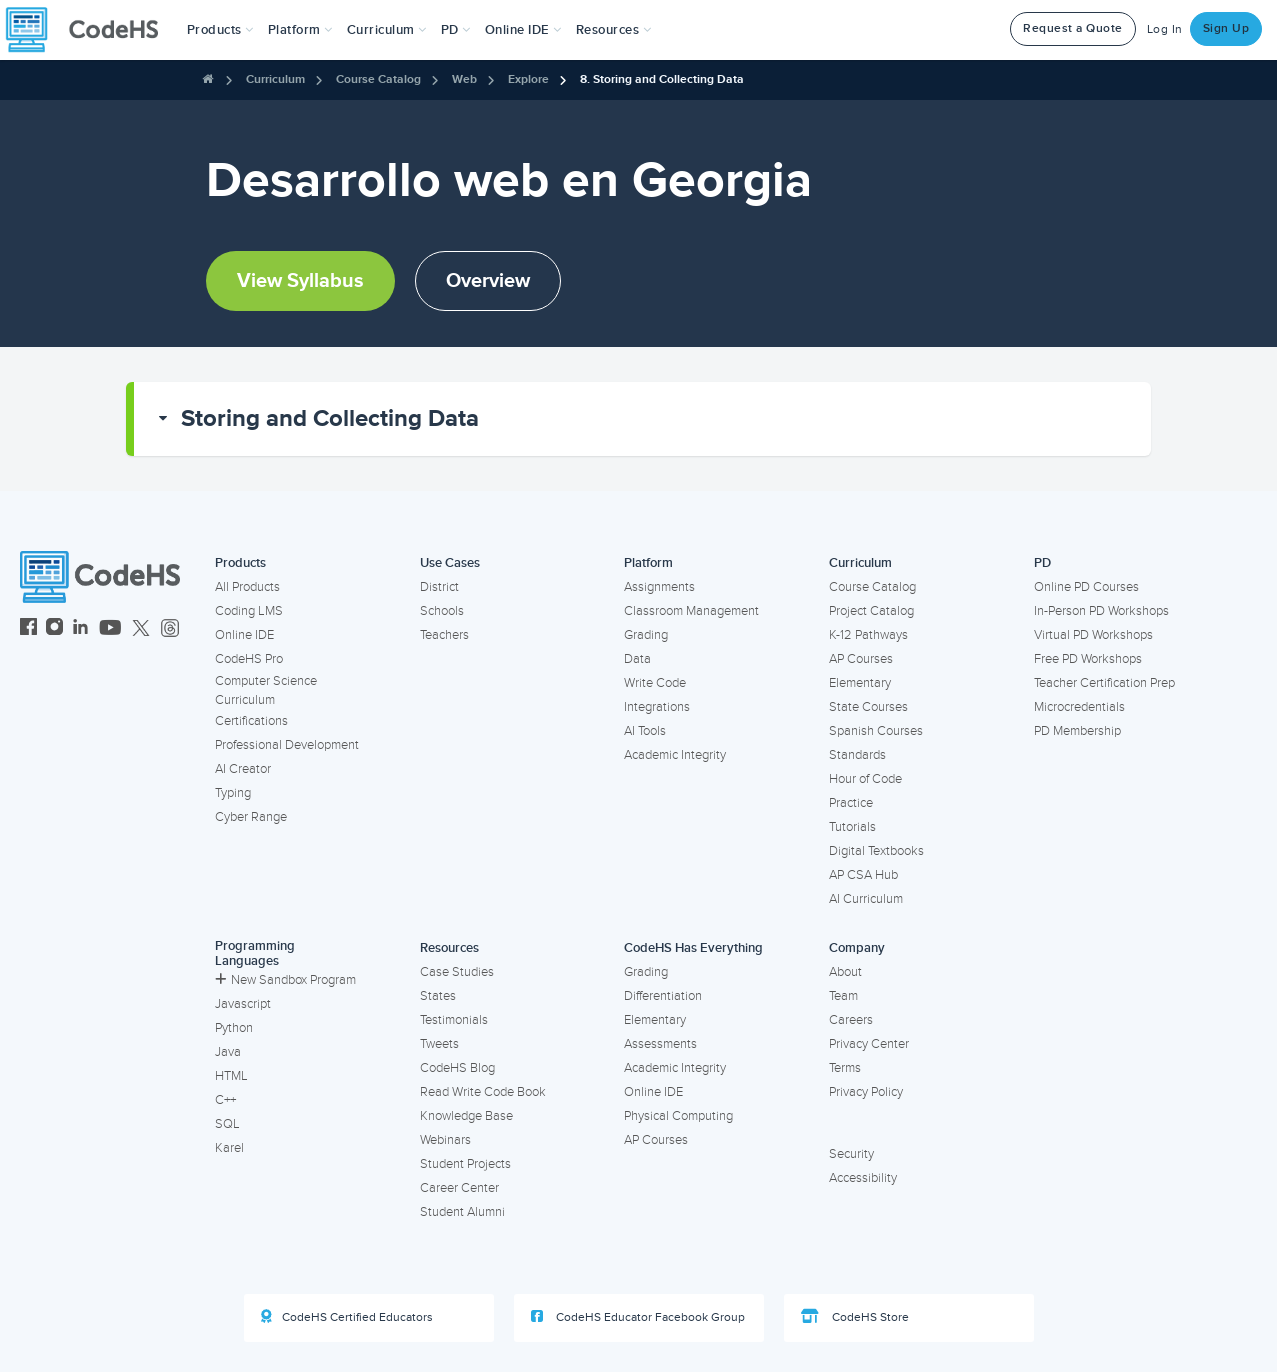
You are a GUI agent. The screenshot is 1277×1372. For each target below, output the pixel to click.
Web (464, 79)
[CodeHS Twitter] (141, 629)
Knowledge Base (466, 1116)
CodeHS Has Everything (693, 948)
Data (637, 659)
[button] (220, 30)
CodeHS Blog (457, 1068)
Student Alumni (462, 1212)
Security (851, 1154)
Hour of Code (865, 779)
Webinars (445, 1140)
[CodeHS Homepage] (90, 30)
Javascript (243, 1004)
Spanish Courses (876, 731)
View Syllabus (300, 281)
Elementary (860, 683)
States (438, 996)
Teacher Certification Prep (1104, 683)
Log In (1165, 29)
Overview (488, 281)
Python (234, 1028)
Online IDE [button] (523, 30)
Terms (845, 1068)
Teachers (444, 635)
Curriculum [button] (387, 30)
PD (1042, 563)
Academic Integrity (675, 755)
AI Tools (645, 731)
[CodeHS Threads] (170, 629)
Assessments (660, 1044)
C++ (225, 1100)
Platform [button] (300, 30)
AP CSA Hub (863, 875)
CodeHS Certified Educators (347, 1317)
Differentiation (663, 996)
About (845, 972)
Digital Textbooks (876, 851)
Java (228, 1052)
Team (843, 996)
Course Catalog (378, 79)
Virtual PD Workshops (1093, 635)
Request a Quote (1073, 28)
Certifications (251, 721)
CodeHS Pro (249, 659)
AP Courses (861, 659)
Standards (857, 755)
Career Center (459, 1188)
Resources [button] (614, 30)
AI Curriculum (866, 899)
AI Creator (243, 769)
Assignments (659, 587)
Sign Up (1226, 28)
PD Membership (1077, 731)
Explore (528, 79)
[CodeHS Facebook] (28, 629)
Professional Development (287, 745)
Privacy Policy (866, 1092)
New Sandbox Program (285, 980)
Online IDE (244, 635)
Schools (442, 611)
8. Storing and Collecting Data (662, 79)
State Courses (868, 707)
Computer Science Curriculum (266, 690)
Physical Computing (678, 1116)
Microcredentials (1079, 707)
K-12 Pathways (868, 635)
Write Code (655, 683)
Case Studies (457, 972)
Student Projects (465, 1164)
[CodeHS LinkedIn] (80, 629)
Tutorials (852, 827)
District (439, 587)
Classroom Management (691, 611)
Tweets (439, 1044)
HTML (231, 1076)
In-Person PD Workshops (1101, 611)
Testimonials (454, 1020)
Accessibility (863, 1178)
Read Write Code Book (483, 1092)
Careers (851, 1020)
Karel (229, 1148)
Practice (851, 803)
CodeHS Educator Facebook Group (638, 1317)
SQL (227, 1124)
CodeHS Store (855, 1317)
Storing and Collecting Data (330, 418)
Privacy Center (869, 1044)
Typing (233, 793)
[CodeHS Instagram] (54, 629)
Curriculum (275, 79)
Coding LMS (249, 611)
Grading (646, 635)
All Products (247, 587)
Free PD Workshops (1088, 659)
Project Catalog (871, 611)
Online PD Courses (1086, 587)
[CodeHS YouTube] (110, 629)
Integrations (657, 707)
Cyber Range (251, 817)
